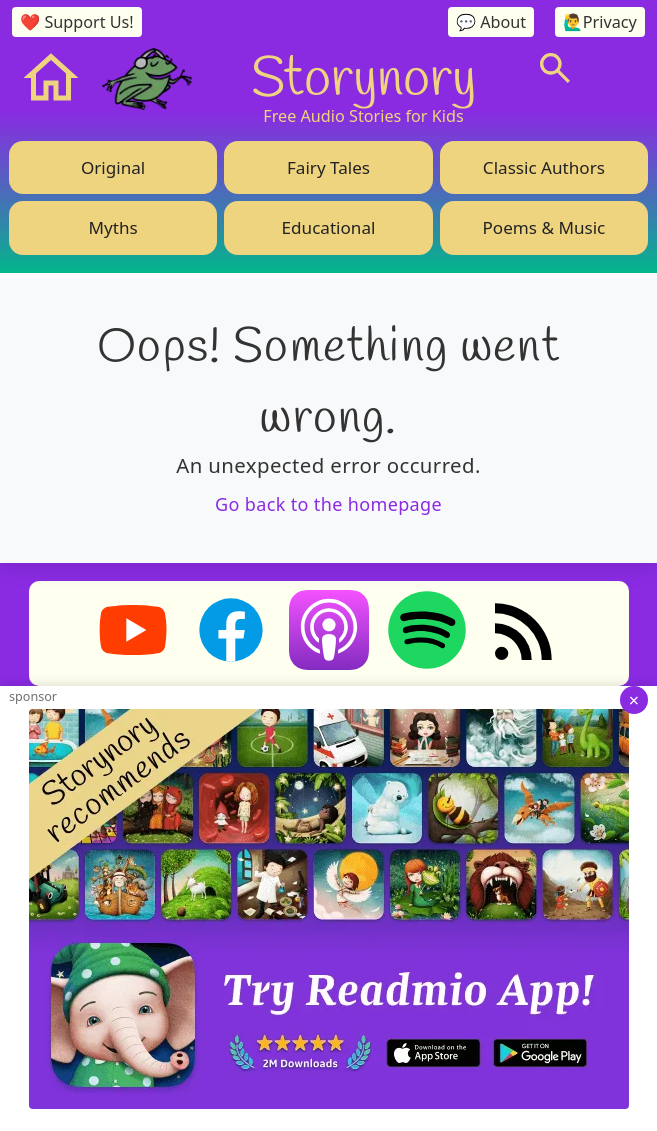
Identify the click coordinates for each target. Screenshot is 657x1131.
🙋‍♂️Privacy (600, 22)
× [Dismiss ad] (634, 700)
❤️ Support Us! (76, 22)
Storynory (363, 75)
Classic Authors (544, 167)
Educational (329, 227)
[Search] (555, 68)
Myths (113, 227)
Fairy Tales (328, 167)
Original (113, 167)
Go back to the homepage (328, 504)
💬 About (491, 22)
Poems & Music (543, 227)
